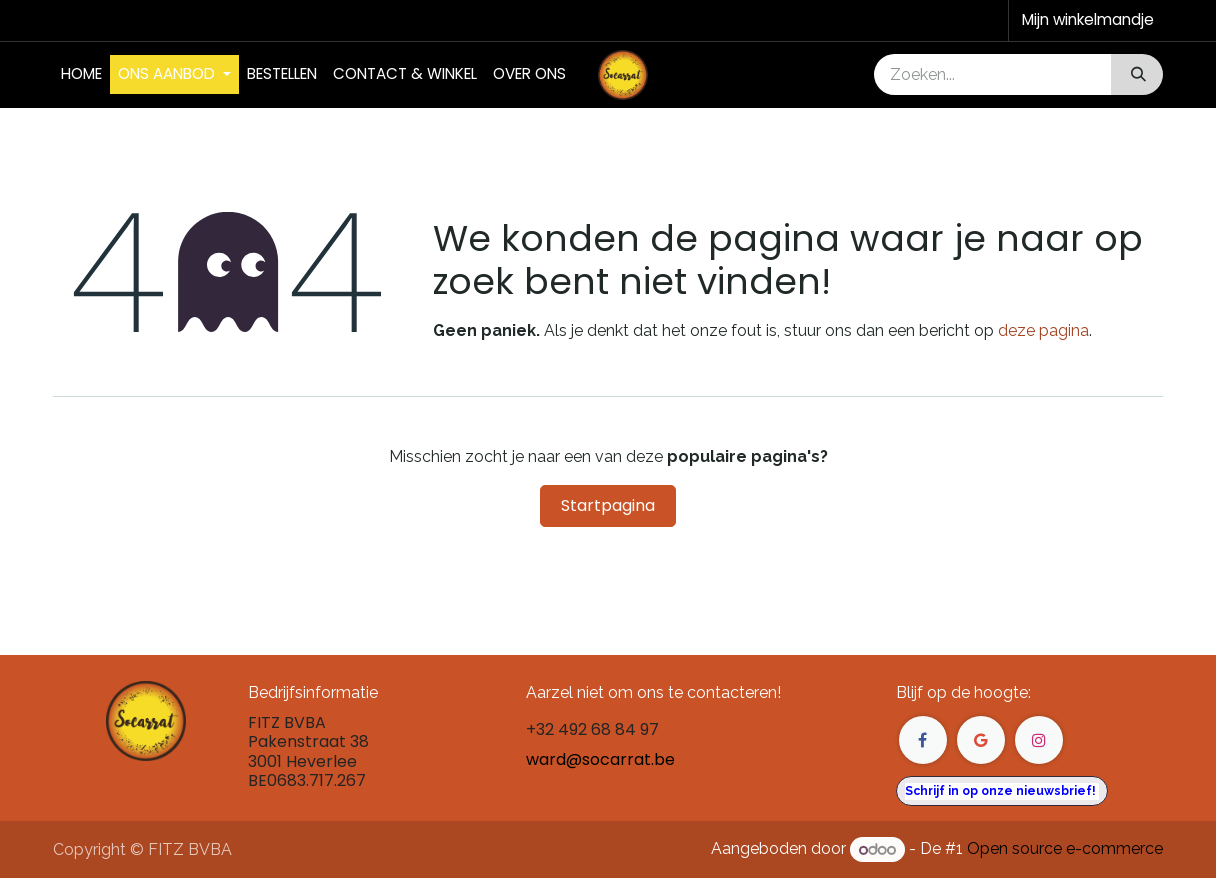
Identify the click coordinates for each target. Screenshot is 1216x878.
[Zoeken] (1136, 74)
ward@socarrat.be (600, 759)
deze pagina (1043, 330)
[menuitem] (81, 74)
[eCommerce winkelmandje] (1086, 20)
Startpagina (608, 505)
